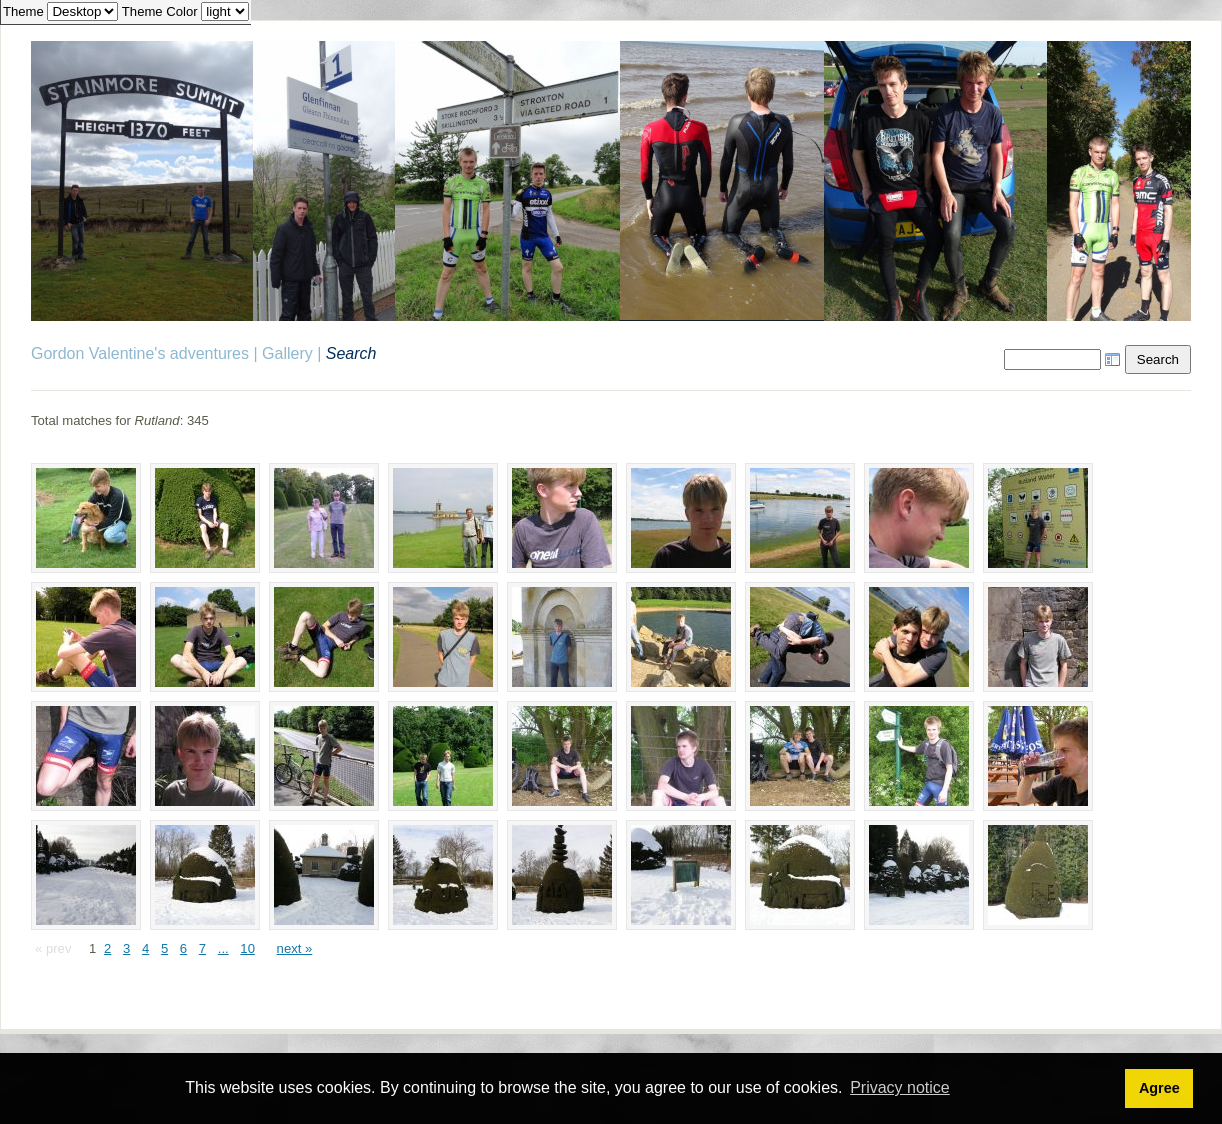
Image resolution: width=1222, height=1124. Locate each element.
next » (295, 948)
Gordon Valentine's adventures (140, 353)
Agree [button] (1159, 1088)
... (223, 948)
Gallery (287, 353)
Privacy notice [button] (900, 1087)
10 (247, 948)
